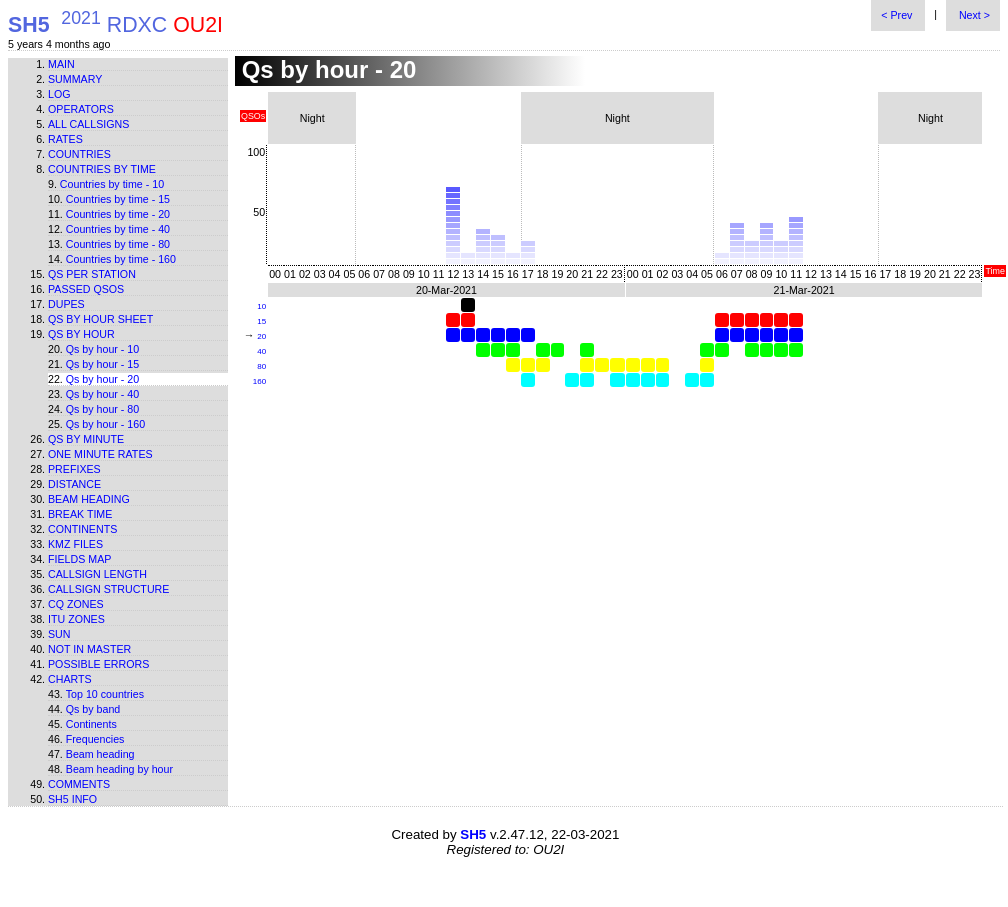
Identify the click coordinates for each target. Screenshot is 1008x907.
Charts (70, 679)
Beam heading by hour (119, 769)
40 (261, 351)
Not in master (89, 649)
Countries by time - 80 (118, 244)
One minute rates (100, 454)
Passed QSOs (86, 289)
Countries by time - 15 (118, 199)
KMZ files (75, 544)
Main (61, 64)
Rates (65, 139)
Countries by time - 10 (112, 184)
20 (261, 336)
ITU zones (76, 619)
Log (59, 94)
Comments (79, 784)
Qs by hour (81, 334)
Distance (74, 484)
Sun (59, 634)
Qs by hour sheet (100, 319)
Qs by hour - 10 (102, 349)
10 (261, 306)
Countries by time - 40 (118, 229)
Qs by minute (86, 439)
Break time (80, 514)
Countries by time (102, 169)
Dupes (66, 304)
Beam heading (89, 499)
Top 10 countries (105, 694)
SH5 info (72, 799)
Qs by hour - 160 (105, 424)
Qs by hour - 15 (102, 364)
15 (261, 321)
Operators (81, 109)
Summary (75, 79)
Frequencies (95, 739)
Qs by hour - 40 (102, 394)
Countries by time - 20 (118, 214)
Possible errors (98, 664)
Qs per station (92, 274)
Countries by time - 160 (121, 259)
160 (259, 381)
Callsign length (97, 574)
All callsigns (88, 124)
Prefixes (74, 469)
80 (261, 366)
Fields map (79, 559)
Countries (79, 154)
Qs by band (93, 709)
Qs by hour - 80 (102, 409)
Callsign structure (108, 589)
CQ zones (76, 604)
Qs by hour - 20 (102, 379)
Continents (82, 529)
